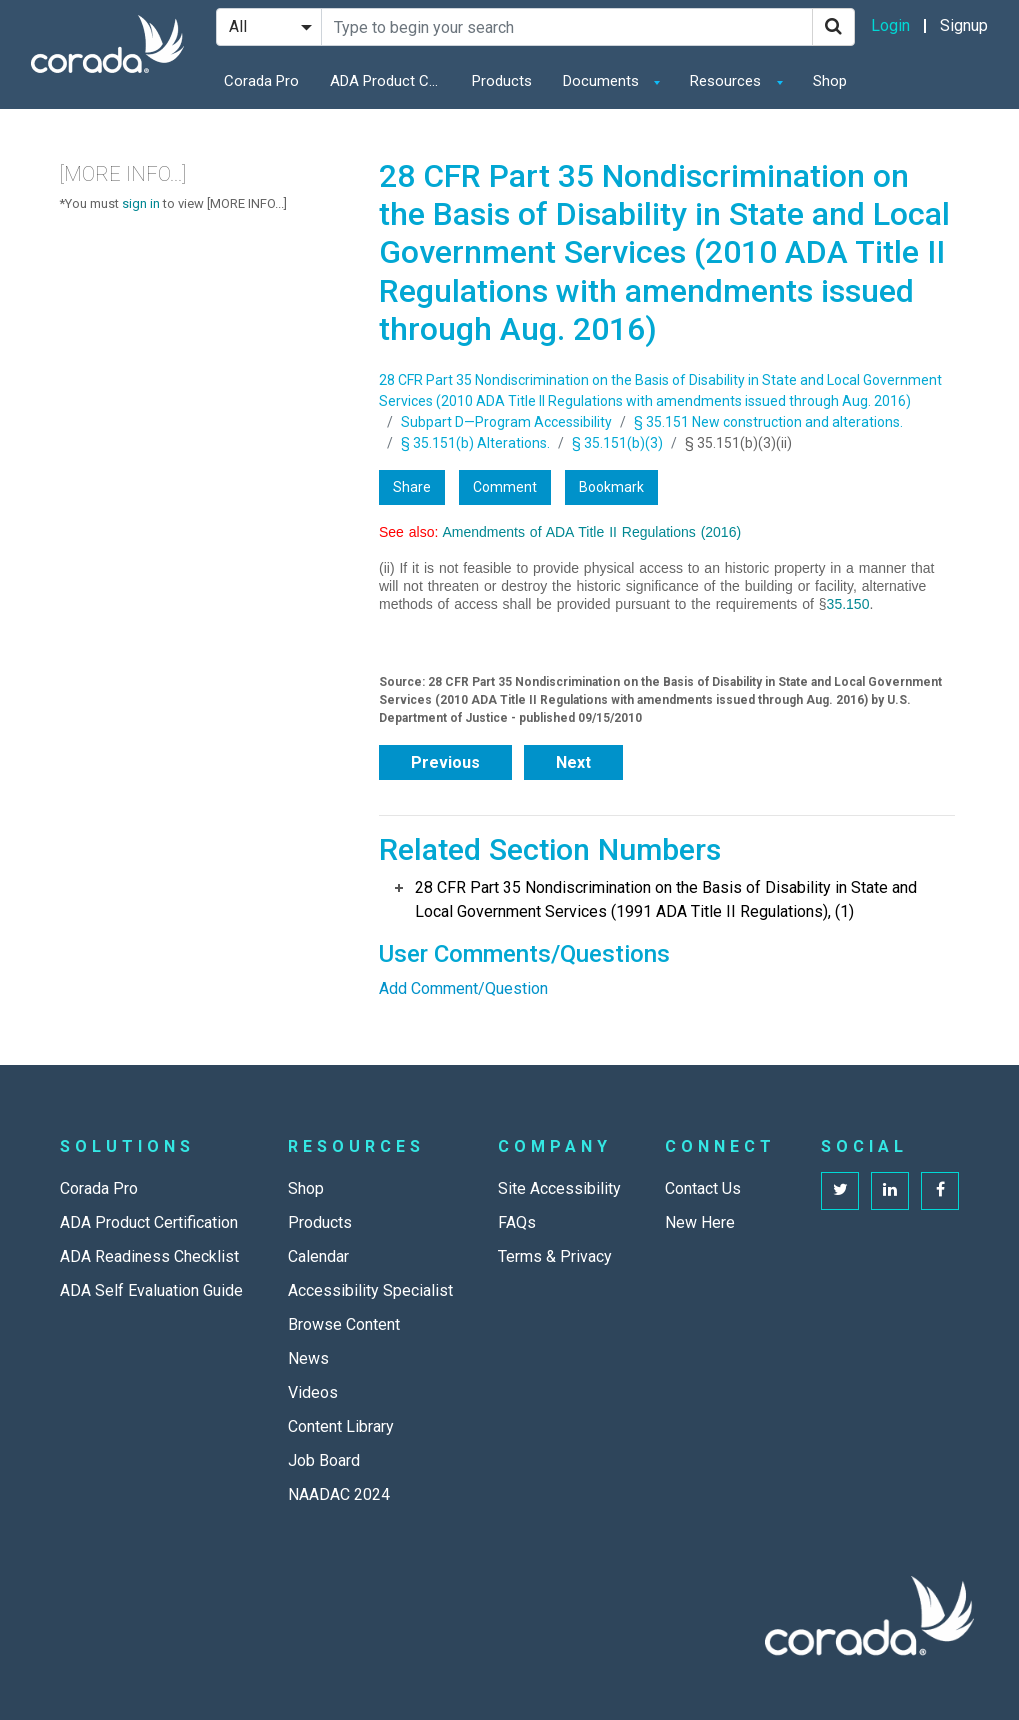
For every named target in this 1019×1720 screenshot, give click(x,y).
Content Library (341, 1426)
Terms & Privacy (555, 1256)
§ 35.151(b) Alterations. (475, 443)
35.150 (848, 604)
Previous (445, 762)
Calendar (318, 1256)
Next (573, 762)
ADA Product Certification (390, 81)
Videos (313, 1392)
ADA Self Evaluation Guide (151, 1290)
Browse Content (344, 1324)
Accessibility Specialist (370, 1290)
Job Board (324, 1460)
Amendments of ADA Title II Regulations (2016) (592, 532)
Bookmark (611, 487)
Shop (830, 81)
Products (502, 81)
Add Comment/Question (463, 988)
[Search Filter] (269, 27)
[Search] (833, 27)
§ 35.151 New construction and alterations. (768, 422)
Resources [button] (727, 81)
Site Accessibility (559, 1188)
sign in (141, 203)
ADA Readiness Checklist (149, 1256)
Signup (964, 25)
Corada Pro (261, 81)
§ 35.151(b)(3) (617, 443)
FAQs (517, 1222)
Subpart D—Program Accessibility (506, 422)
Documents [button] (603, 81)
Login (890, 25)
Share (412, 487)
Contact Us (703, 1188)
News (308, 1358)
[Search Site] (567, 27)
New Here (700, 1222)
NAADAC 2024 (339, 1494)
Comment (505, 487)
